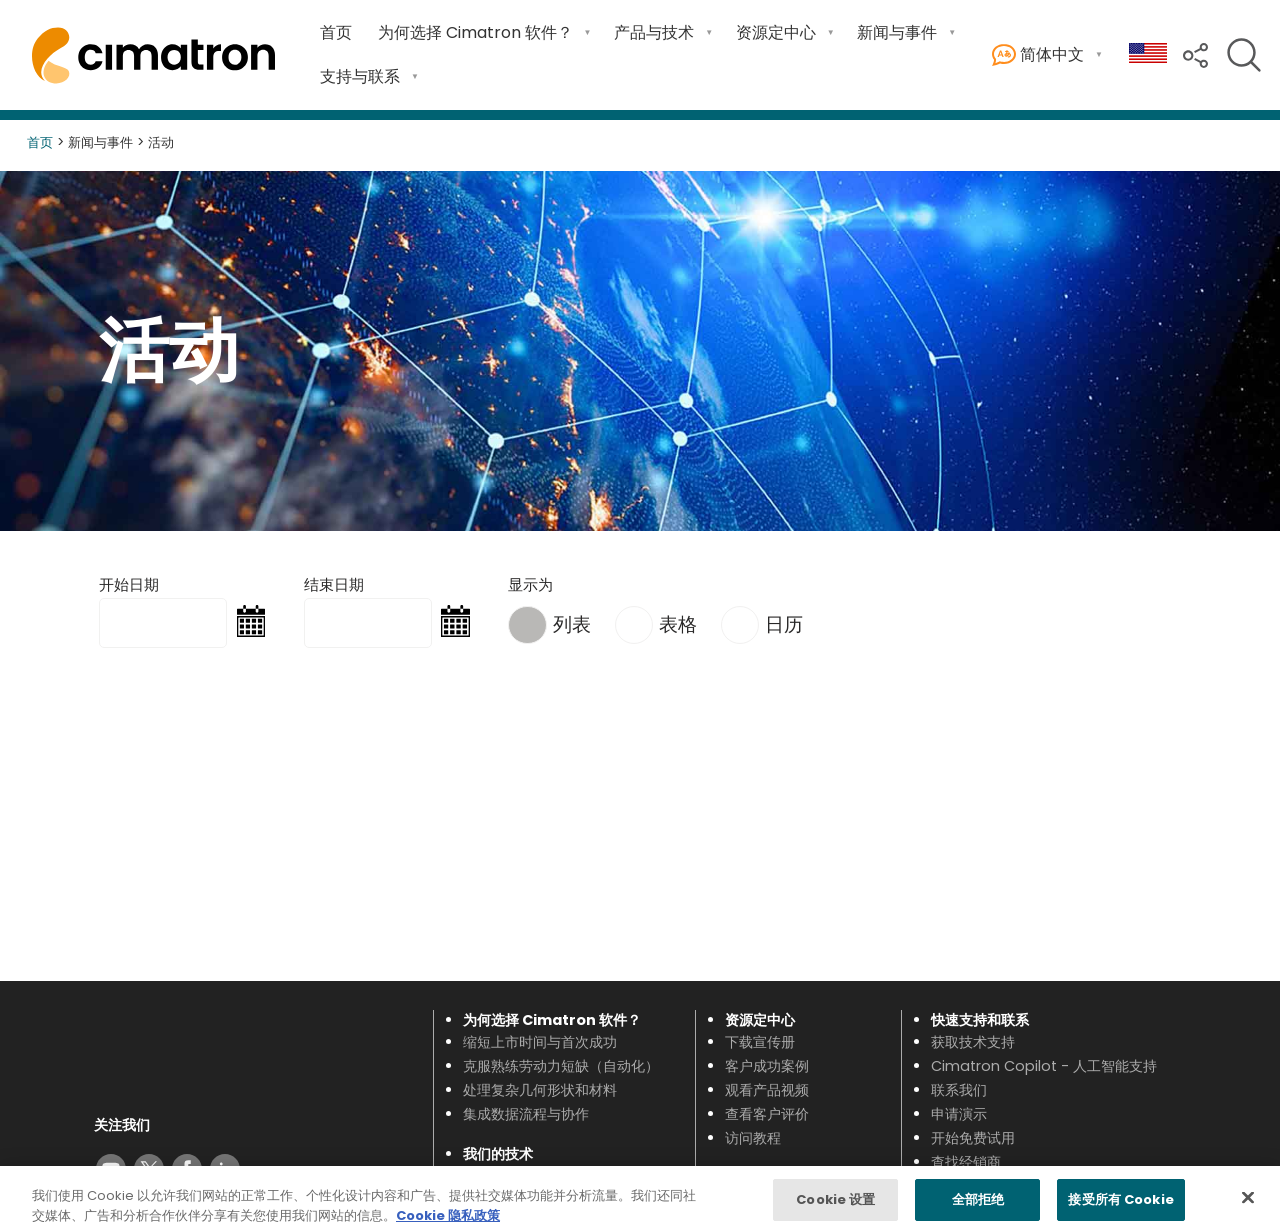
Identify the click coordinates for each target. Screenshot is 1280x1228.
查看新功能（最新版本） (540, 1175)
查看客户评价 (767, 1114)
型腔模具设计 (505, 1199)
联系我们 (959, 1090)
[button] (1195, 53)
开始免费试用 (973, 1138)
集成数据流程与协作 (526, 1114)
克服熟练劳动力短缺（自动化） (561, 1066)
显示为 (530, 584)
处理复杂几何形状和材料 (540, 1090)
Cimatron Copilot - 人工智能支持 (1044, 1066)
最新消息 (753, 1199)
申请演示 (959, 1114)
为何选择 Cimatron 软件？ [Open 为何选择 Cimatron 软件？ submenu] (475, 32)
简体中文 (1038, 55)
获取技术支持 (973, 1042)
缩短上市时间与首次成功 (540, 1042)
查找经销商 (966, 1162)
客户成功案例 (767, 1066)
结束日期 (334, 584)
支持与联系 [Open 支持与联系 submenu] (360, 76)
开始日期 (129, 584)
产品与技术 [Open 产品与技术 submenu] (654, 32)
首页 (336, 32)
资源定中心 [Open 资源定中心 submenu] (776, 32)
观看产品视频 (767, 1090)
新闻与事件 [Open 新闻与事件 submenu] (897, 32)
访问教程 (753, 1138)
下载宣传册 (760, 1042)
